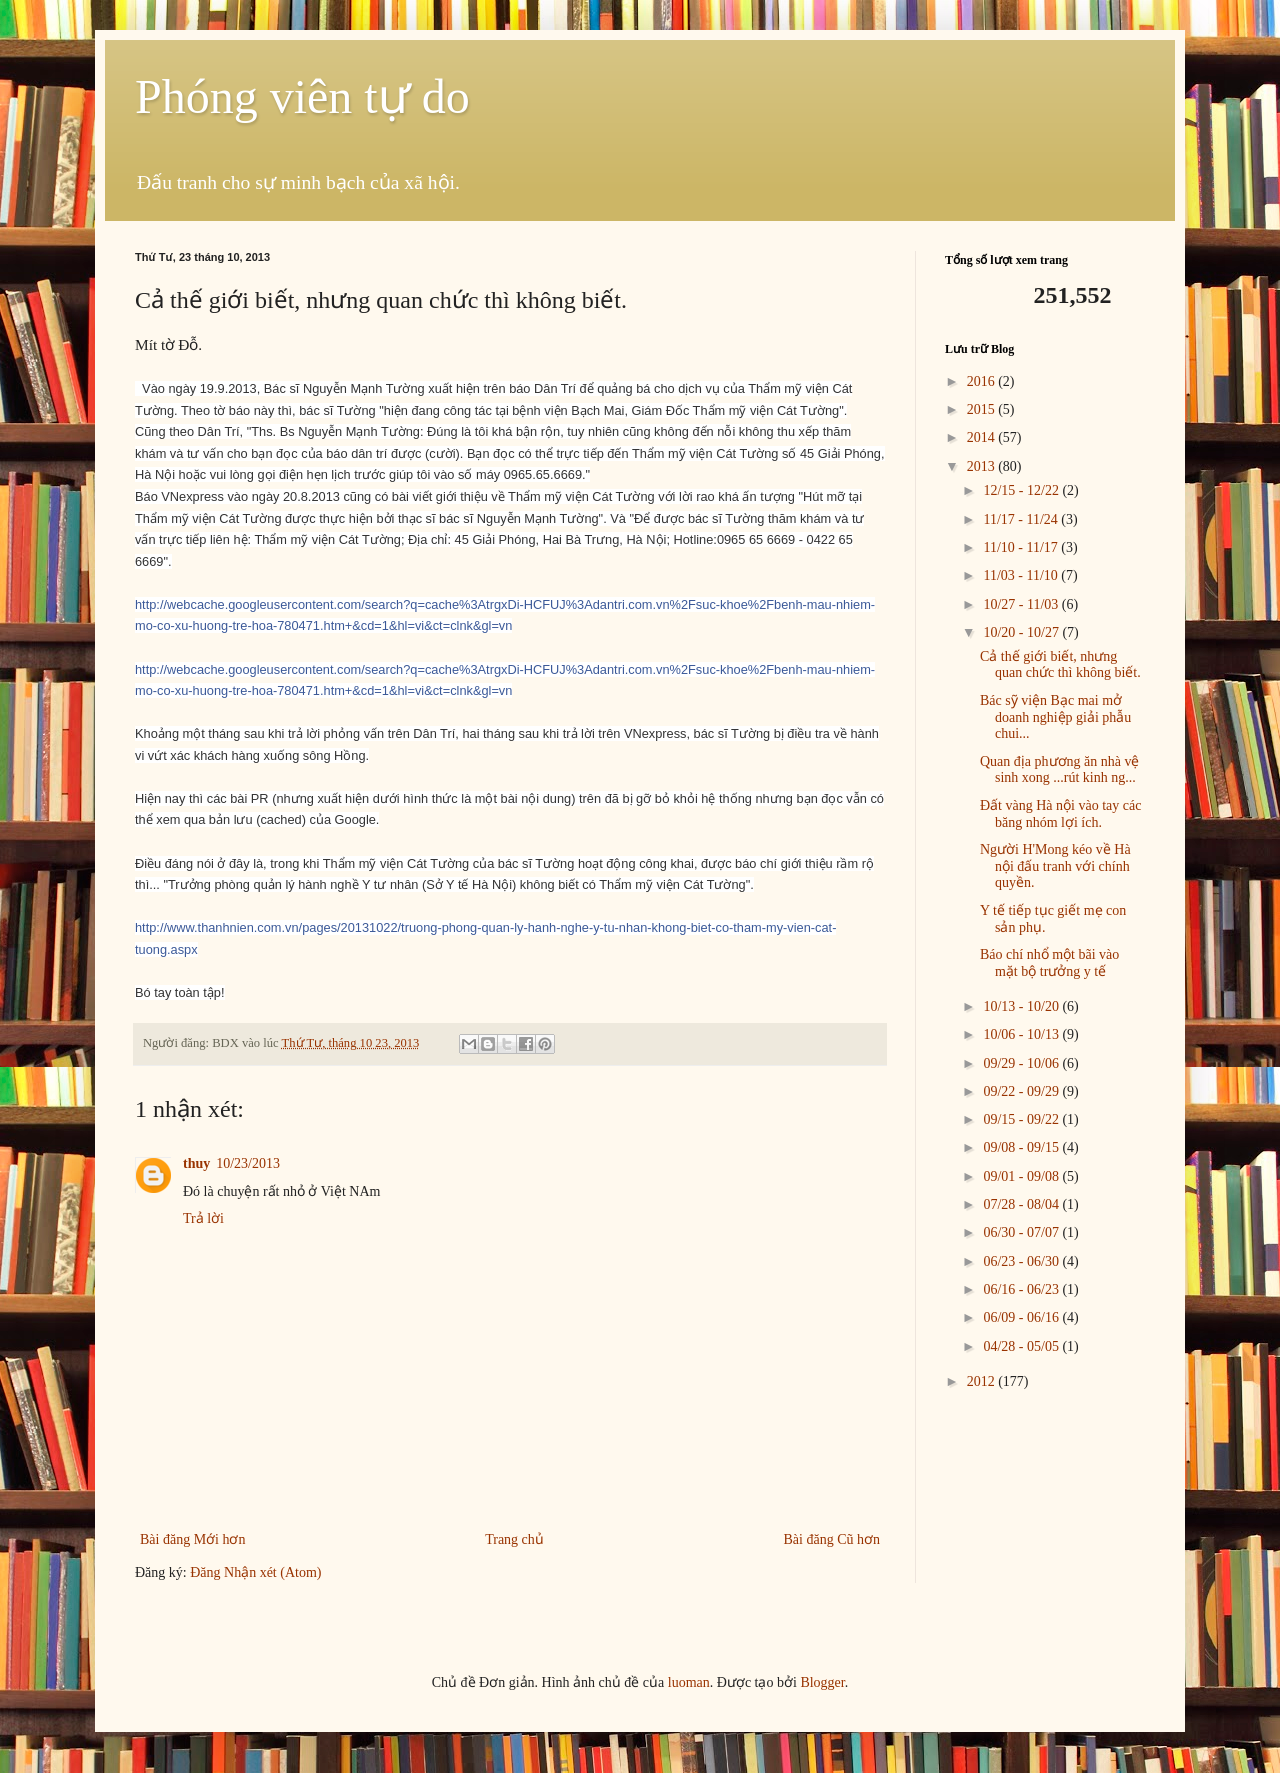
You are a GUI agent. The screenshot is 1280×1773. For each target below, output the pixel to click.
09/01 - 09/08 (1022, 1176)
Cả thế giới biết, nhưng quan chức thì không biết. (1060, 665)
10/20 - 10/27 (1022, 632)
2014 (983, 437)
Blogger (822, 1682)
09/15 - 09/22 (1022, 1119)
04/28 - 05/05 (1022, 1346)
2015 (983, 409)
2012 (983, 1381)
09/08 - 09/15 (1022, 1147)
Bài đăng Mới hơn (193, 1539)
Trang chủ (514, 1539)
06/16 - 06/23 (1022, 1289)
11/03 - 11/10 (1022, 575)
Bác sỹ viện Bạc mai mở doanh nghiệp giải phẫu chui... (1055, 717)
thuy (196, 1163)
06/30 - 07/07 (1022, 1232)
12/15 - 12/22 (1022, 490)
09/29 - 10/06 (1022, 1063)
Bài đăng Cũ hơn (832, 1539)
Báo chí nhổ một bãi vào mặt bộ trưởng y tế (1049, 963)
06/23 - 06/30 (1022, 1261)
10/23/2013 (248, 1163)
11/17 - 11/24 (1022, 519)
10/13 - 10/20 (1022, 1006)
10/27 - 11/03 (1022, 604)
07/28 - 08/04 (1022, 1204)
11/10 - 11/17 (1022, 547)
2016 (983, 381)
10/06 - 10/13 (1022, 1034)
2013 (983, 466)
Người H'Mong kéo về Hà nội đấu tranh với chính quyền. (1055, 866)
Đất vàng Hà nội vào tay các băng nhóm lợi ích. (1060, 814)
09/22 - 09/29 (1022, 1091)
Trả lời (203, 1218)
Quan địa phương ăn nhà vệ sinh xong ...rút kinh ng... (1059, 770)
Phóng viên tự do (302, 96)
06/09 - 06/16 (1022, 1317)
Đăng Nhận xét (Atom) (255, 1572)
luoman (689, 1682)
